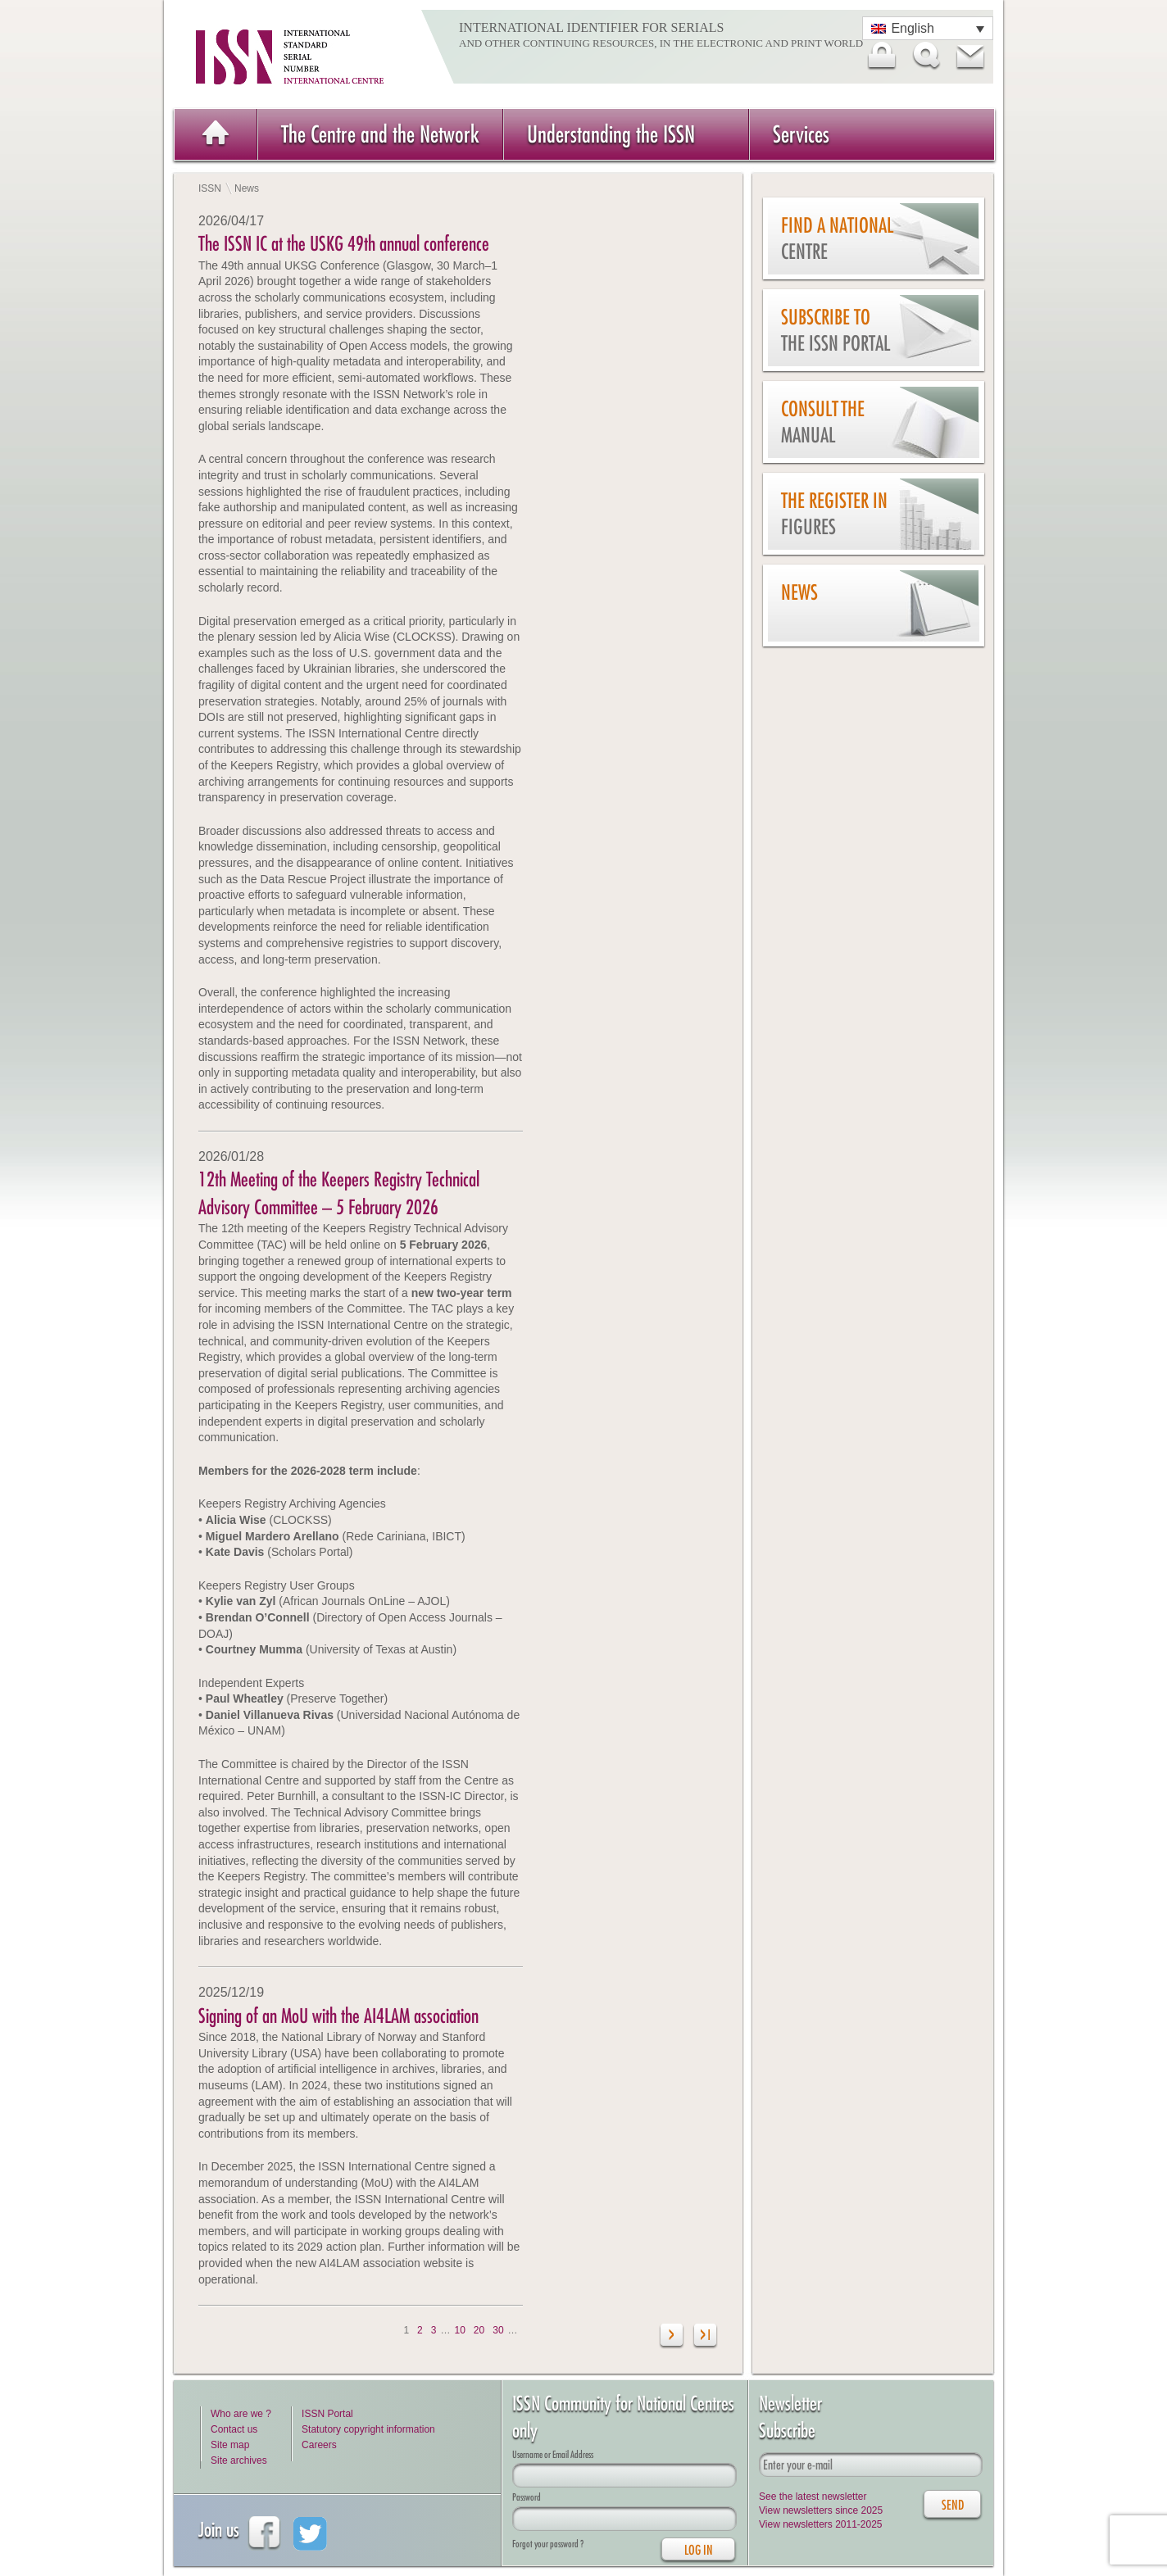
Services (801, 134)
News (799, 592)
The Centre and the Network (380, 134)
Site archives (239, 2460)
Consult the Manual (823, 422)
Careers (319, 2445)
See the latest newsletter (812, 2496)
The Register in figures (834, 514)
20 (479, 2330)
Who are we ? (241, 2414)
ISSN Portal (327, 2414)
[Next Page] (672, 2337)
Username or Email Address (552, 2454)
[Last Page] (705, 2337)
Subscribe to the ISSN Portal (835, 330)
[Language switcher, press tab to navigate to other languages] (927, 28)
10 (459, 2330)
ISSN (209, 188)
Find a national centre (837, 238)
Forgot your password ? (548, 2543)
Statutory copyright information (368, 2429)
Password (526, 2497)
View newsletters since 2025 (821, 2510)
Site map (230, 2445)
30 (498, 2330)
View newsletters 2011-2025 (821, 2524)
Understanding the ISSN (611, 134)
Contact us (234, 2429)
